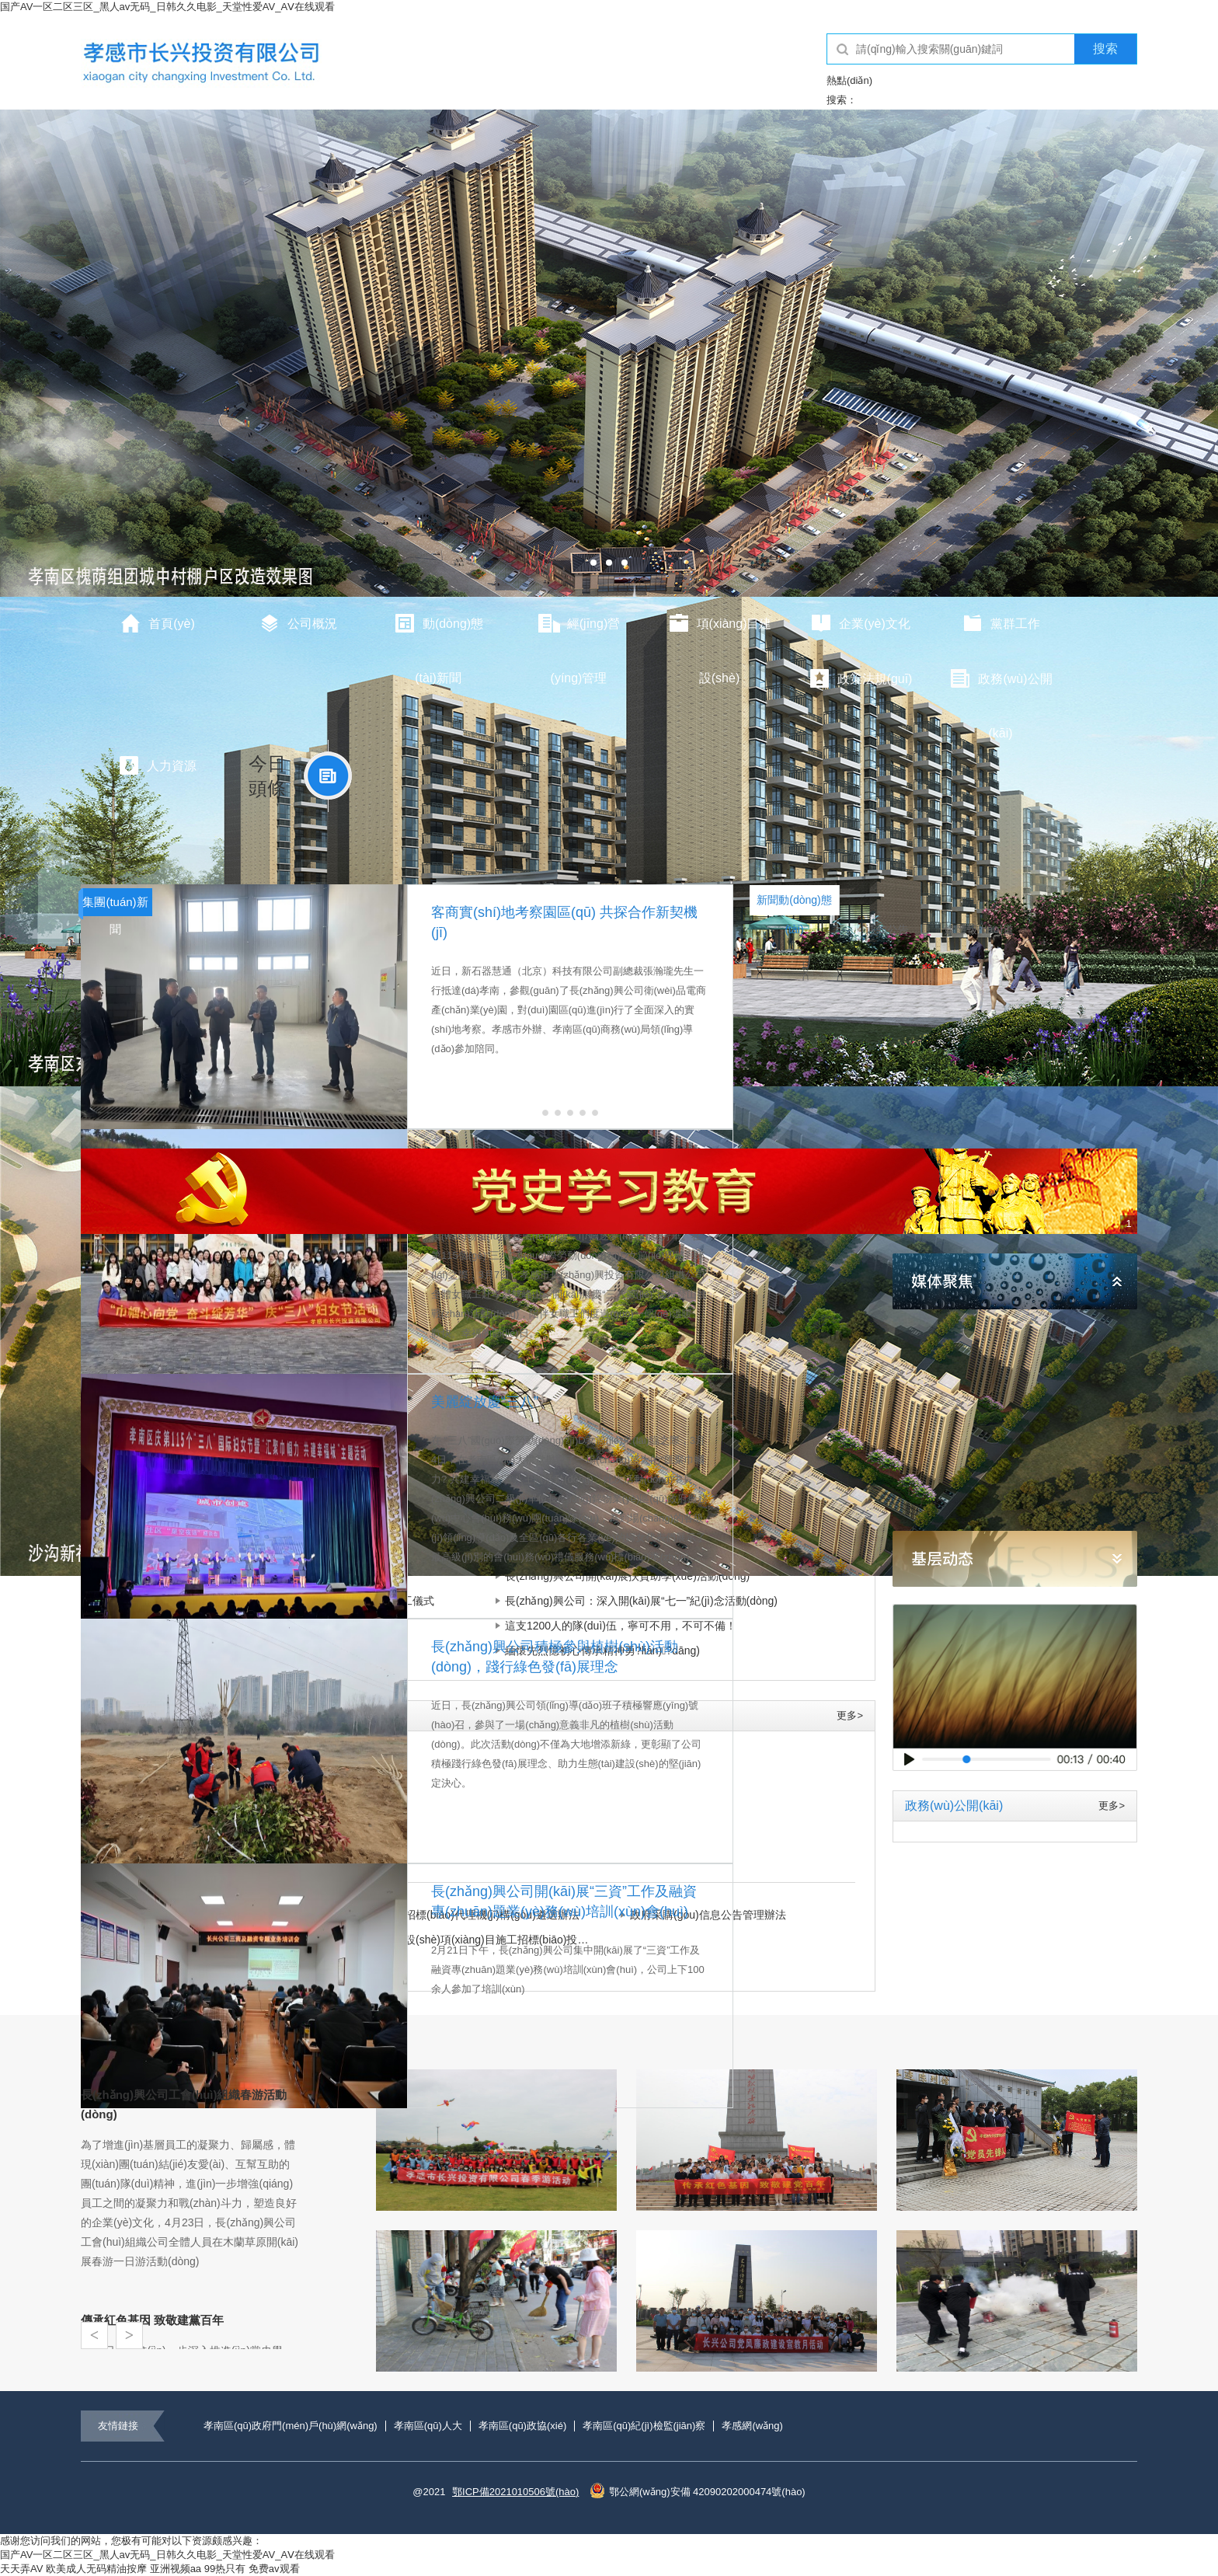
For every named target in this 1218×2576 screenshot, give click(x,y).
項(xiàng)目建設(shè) (719, 632)
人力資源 (157, 765)
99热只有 (224, 2568)
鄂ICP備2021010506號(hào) (515, 2492)
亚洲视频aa (175, 2568)
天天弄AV (21, 2568)
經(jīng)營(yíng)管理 (579, 632)
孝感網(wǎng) (752, 2426)
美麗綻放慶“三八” (484, 1402)
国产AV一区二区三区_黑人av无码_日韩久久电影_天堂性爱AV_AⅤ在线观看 (167, 6)
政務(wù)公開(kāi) (1000, 687)
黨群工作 (1000, 623)
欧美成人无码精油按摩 (96, 2568)
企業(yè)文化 (859, 623)
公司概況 (297, 623)
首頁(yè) (157, 623)
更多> (850, 1715)
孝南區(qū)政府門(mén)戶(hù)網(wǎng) (291, 2426)
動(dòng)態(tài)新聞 (438, 632)
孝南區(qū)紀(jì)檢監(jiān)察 (644, 2426)
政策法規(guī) (860, 678)
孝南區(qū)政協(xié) (522, 2426)
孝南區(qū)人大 (428, 2426)
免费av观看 (274, 2568)
